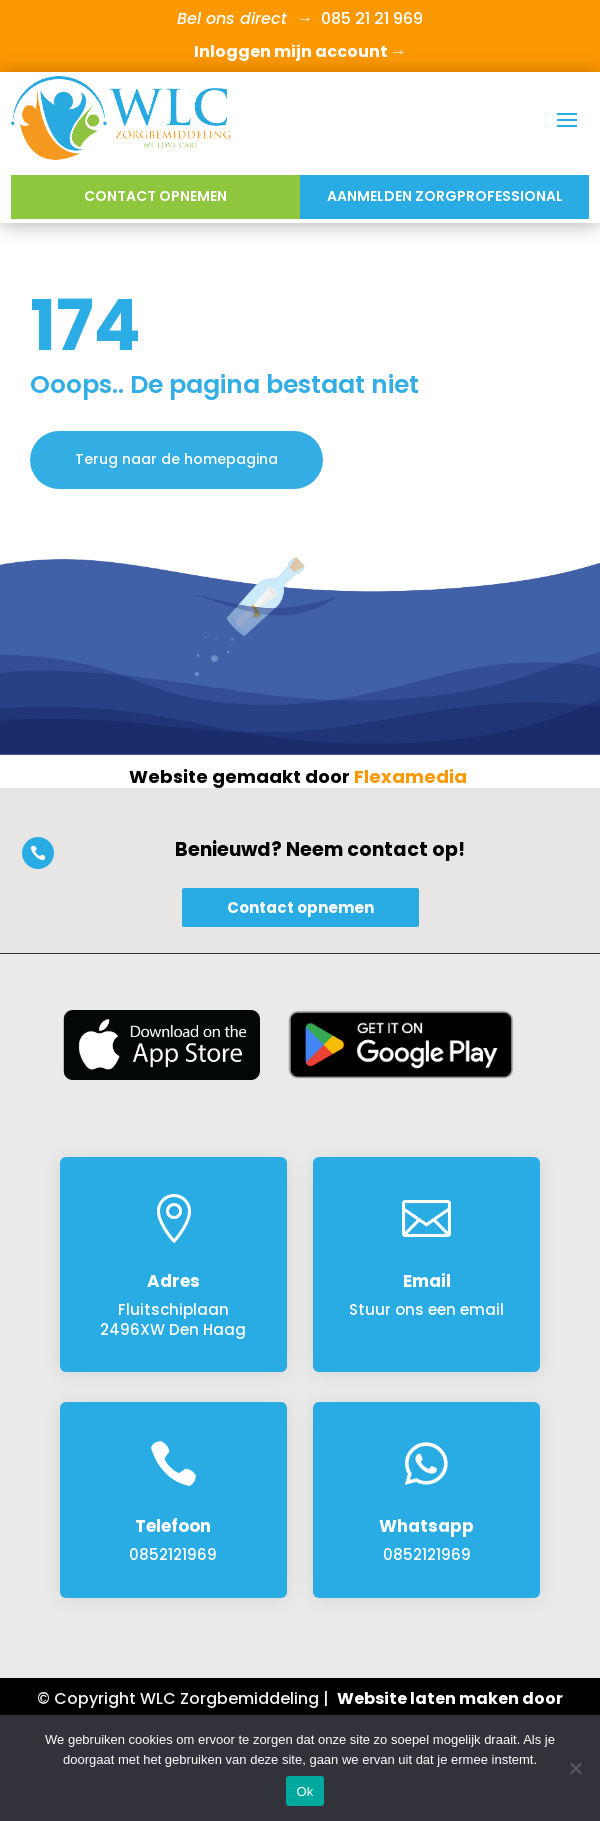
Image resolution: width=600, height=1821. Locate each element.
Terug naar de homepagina (176, 459)
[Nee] (575, 1768)
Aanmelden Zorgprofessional (445, 196)
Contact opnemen (155, 196)
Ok (304, 1791)
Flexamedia (410, 776)
